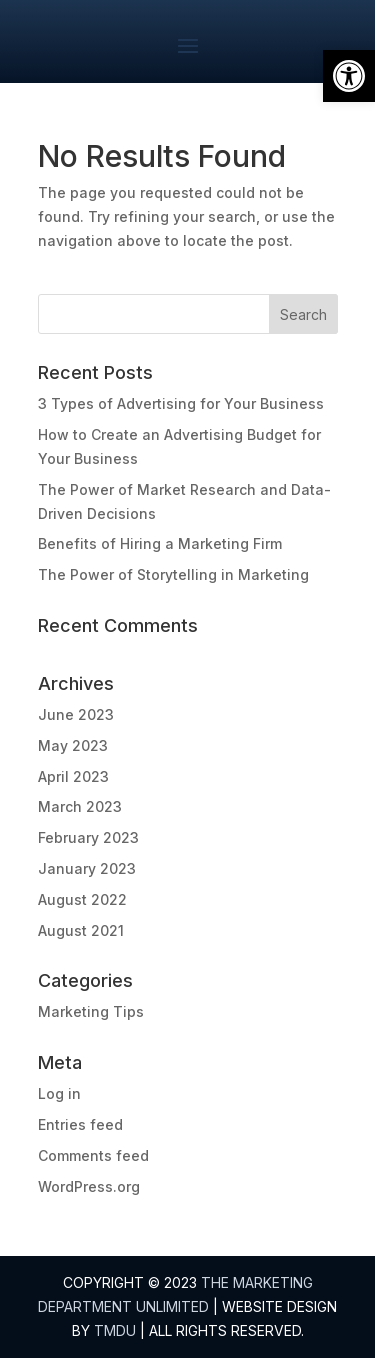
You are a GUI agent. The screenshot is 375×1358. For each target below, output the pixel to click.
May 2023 (73, 745)
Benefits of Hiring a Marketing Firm (160, 543)
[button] (349, 76)
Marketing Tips (91, 1011)
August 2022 (82, 899)
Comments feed (93, 1155)
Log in (59, 1093)
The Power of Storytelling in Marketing (173, 574)
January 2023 (87, 868)
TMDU (115, 1330)
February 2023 (88, 837)
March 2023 (80, 806)
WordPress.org (89, 1186)
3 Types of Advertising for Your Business (181, 403)
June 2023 (76, 714)
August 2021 (81, 930)
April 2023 (73, 776)
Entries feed (80, 1124)
